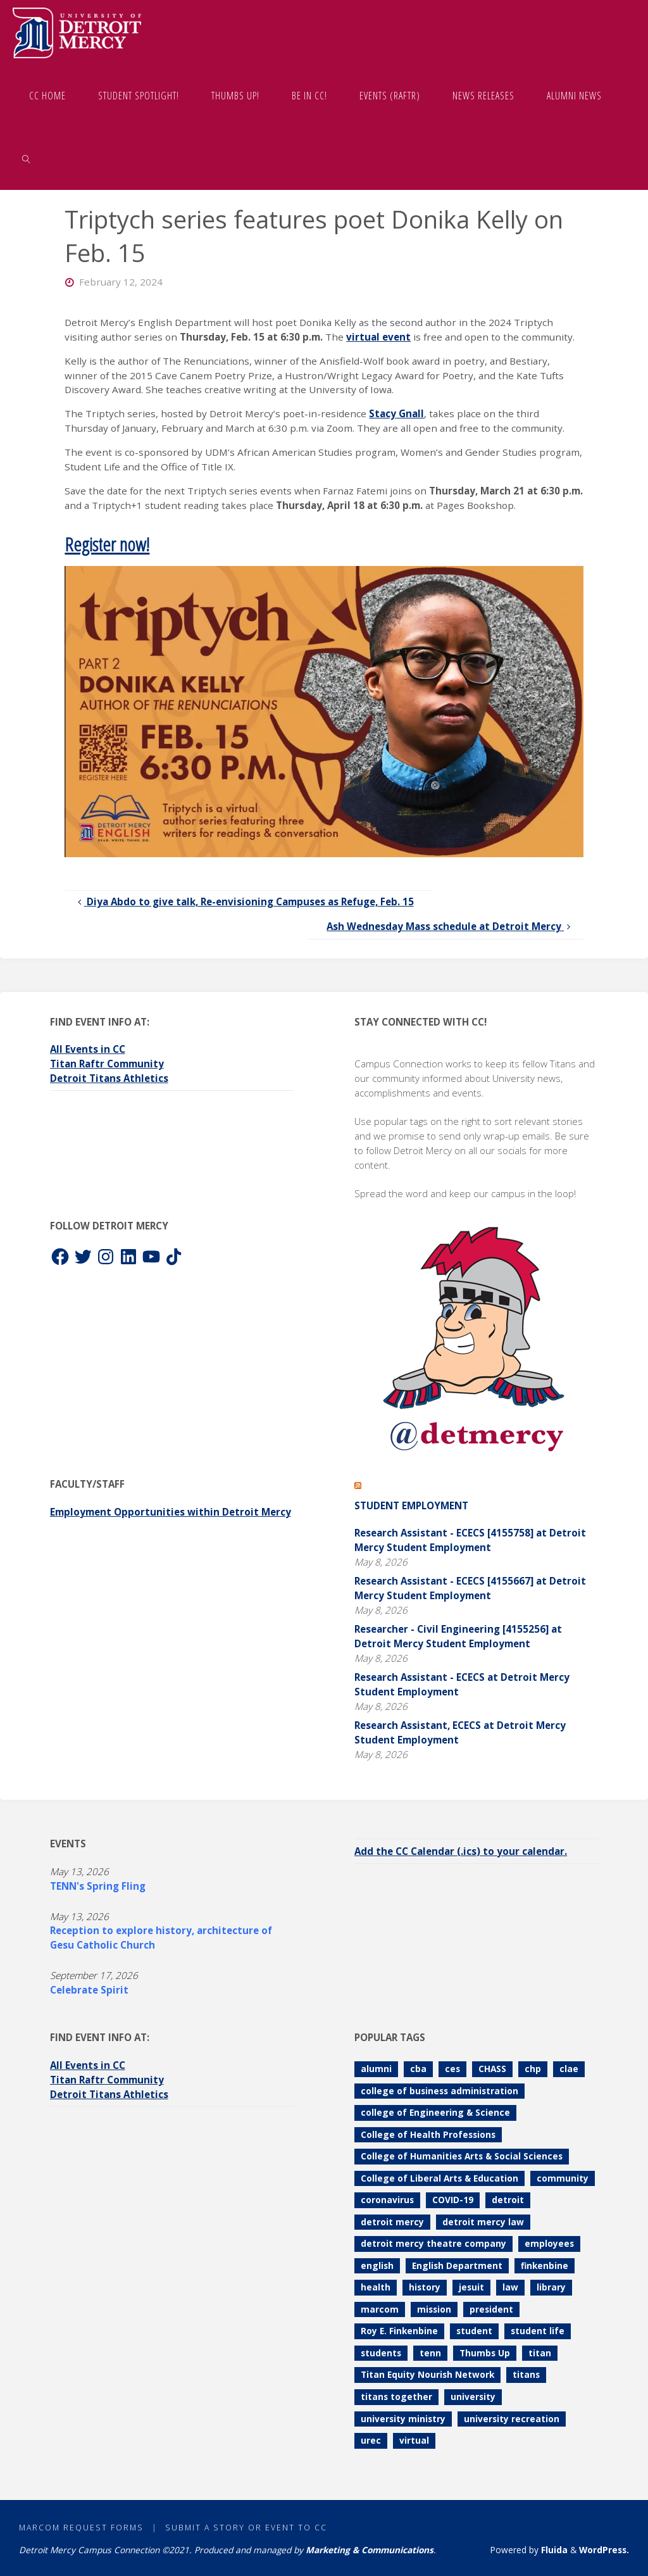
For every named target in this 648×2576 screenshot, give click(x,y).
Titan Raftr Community (107, 1063)
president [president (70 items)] (491, 2309)
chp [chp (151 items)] (533, 2069)
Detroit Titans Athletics (109, 1078)
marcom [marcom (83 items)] (380, 2309)
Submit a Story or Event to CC (246, 2527)
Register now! (107, 544)
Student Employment (411, 1505)
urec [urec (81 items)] (371, 2440)
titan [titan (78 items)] (539, 2353)
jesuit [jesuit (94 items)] (471, 2287)
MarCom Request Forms (81, 2527)
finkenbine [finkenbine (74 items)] (544, 2265)
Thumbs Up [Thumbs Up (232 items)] (484, 2353)
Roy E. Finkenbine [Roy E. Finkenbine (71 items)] (399, 2331)
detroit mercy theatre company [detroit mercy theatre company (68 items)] (433, 2243)
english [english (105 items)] (377, 2265)
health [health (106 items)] (375, 2287)
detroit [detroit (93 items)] (508, 2200)
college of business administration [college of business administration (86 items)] (439, 2091)
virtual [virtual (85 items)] (414, 2440)
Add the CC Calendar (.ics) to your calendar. (460, 1851)
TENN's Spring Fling (98, 1886)
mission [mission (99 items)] (434, 2309)
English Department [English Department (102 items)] (457, 2265)
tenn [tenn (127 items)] (430, 2353)
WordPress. (604, 2550)
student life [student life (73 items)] (537, 2331)
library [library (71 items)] (551, 2287)
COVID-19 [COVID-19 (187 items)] (452, 2200)
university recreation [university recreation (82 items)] (511, 2419)
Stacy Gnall (396, 413)
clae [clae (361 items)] (568, 2069)
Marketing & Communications (369, 2550)
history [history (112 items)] (424, 2287)
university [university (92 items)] (473, 2397)
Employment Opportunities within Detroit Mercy (170, 1511)
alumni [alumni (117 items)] (376, 2069)
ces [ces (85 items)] (452, 2069)
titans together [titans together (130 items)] (396, 2397)
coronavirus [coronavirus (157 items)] (387, 2200)
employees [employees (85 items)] (549, 2243)
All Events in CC (87, 1049)
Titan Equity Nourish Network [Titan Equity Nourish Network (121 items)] (427, 2374)
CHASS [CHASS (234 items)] (492, 2069)
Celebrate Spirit (89, 1989)
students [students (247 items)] (381, 2353)
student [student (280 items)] (474, 2331)
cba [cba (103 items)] (418, 2069)
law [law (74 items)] (510, 2287)
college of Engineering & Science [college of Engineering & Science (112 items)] (435, 2112)
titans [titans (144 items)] (526, 2374)
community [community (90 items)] (563, 2178)
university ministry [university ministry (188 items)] (403, 2419)
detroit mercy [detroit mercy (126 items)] (392, 2222)
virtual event (378, 336)
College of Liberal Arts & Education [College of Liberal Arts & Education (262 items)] (439, 2178)
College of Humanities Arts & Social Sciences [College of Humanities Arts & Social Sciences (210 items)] (462, 2156)
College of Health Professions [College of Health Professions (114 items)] (428, 2134)
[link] (26, 158)
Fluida (553, 2550)
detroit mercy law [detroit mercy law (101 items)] (483, 2222)
